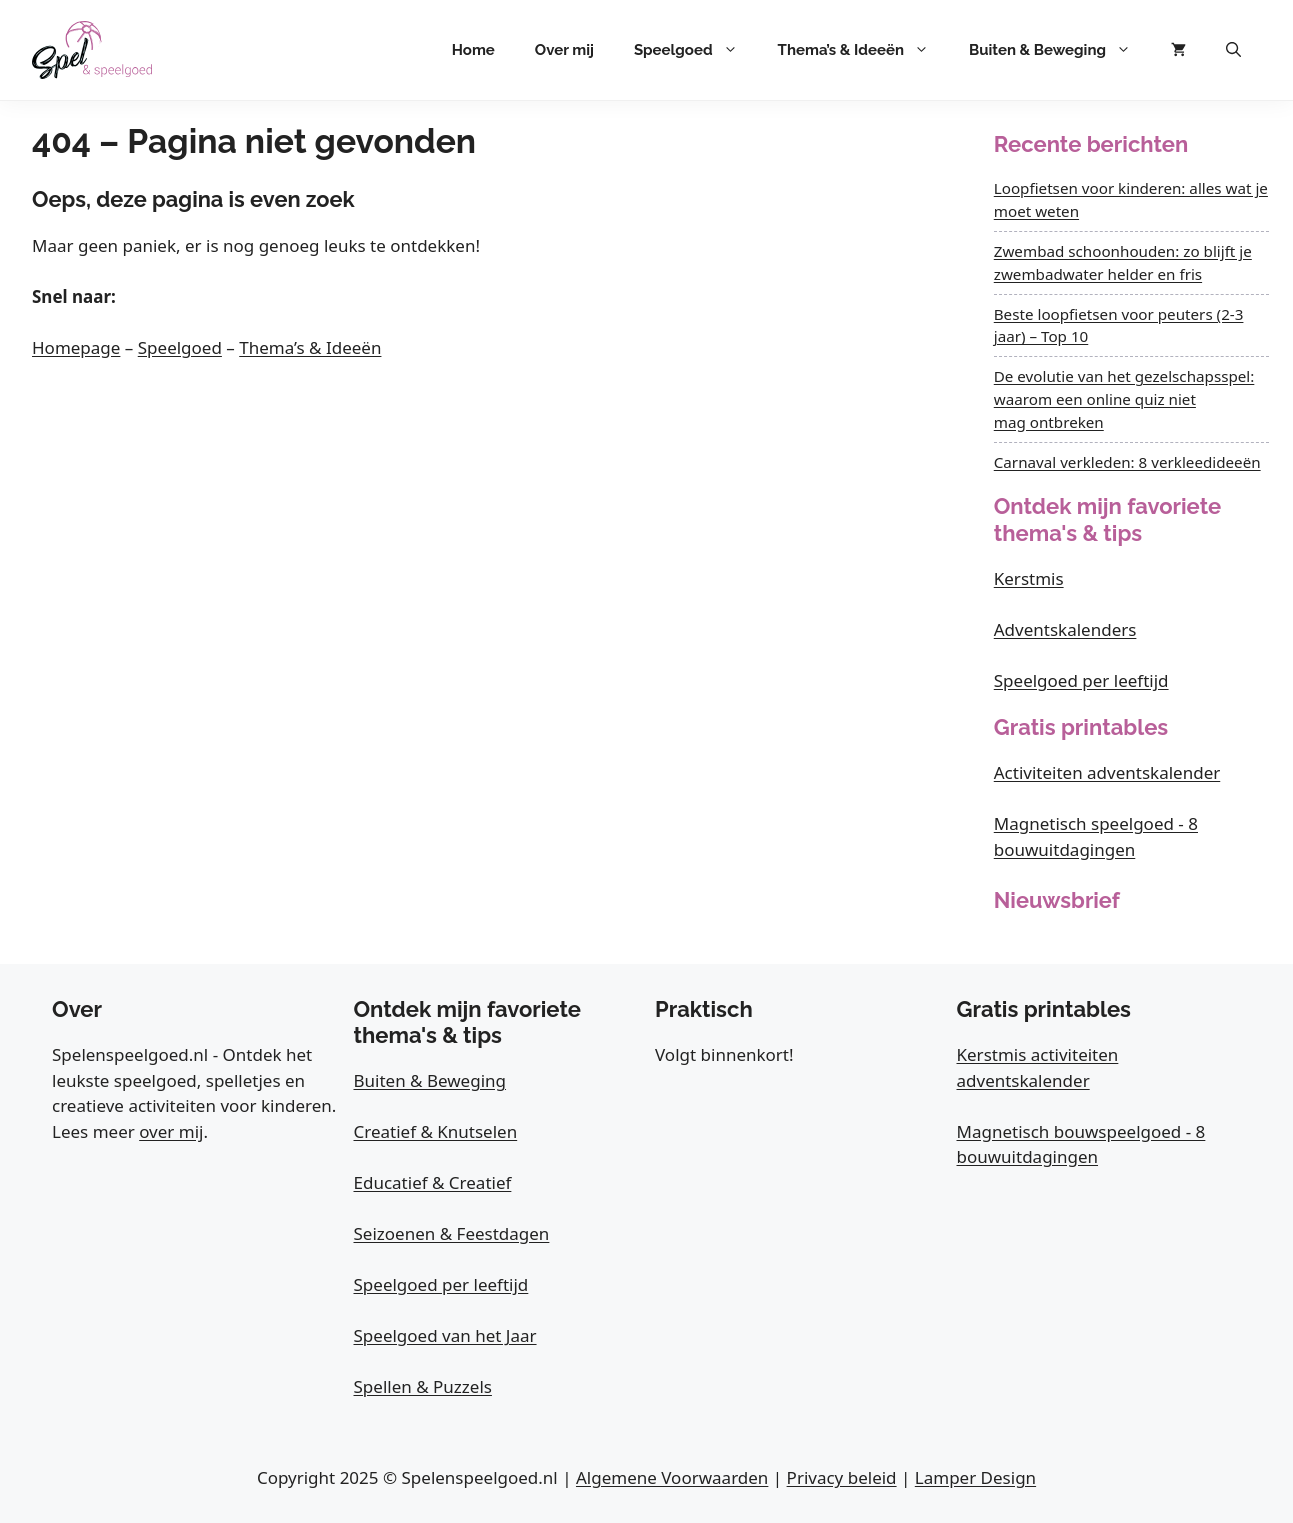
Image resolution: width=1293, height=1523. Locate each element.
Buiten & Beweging (1060, 50)
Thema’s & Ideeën (863, 50)
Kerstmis (1029, 578)
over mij (171, 1131)
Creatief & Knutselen (436, 1131)
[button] (1233, 50)
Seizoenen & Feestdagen (452, 1233)
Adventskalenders (1065, 629)
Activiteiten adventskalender (1107, 772)
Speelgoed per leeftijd (1081, 680)
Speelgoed (696, 50)
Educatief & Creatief (433, 1182)
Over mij (564, 50)
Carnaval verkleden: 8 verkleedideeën (1127, 462)
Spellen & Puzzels (423, 1386)
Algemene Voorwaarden (672, 1477)
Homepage (76, 347)
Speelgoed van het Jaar (445, 1335)
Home (473, 50)
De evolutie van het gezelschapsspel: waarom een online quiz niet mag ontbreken (1124, 399)
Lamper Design (975, 1477)
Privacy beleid (842, 1477)
